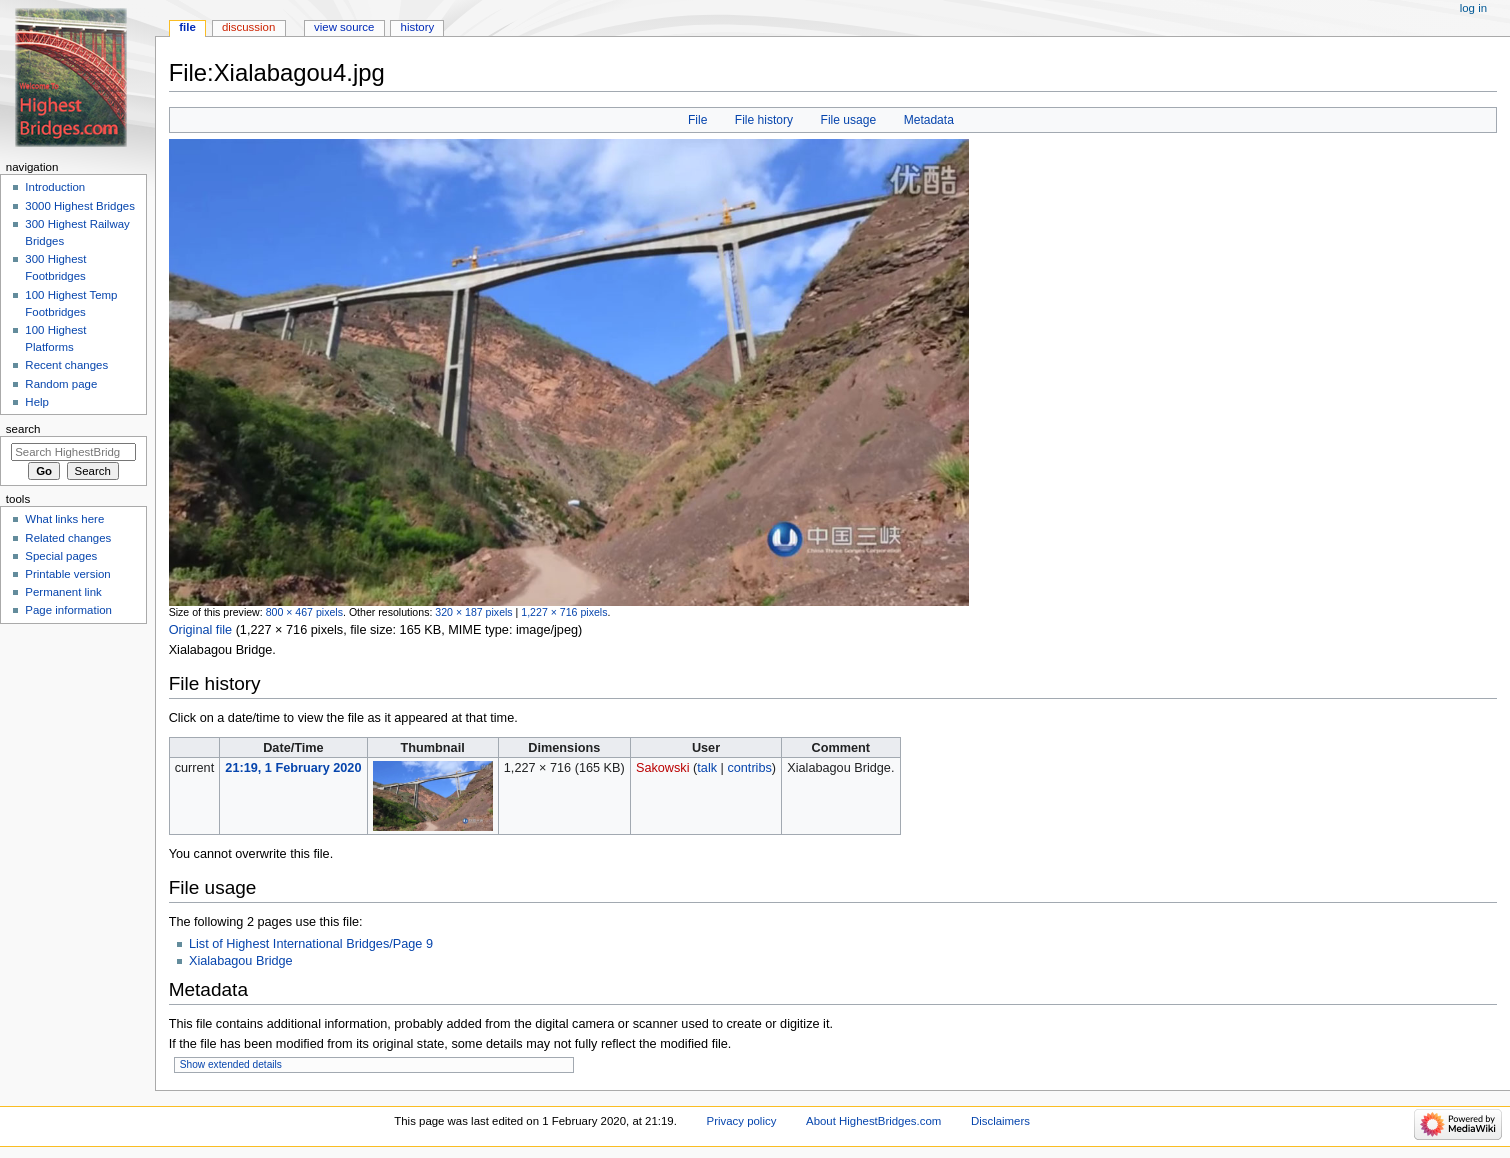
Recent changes (66, 365)
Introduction (55, 187)
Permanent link (63, 592)
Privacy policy (742, 1121)
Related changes (68, 538)
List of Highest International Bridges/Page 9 (311, 944)
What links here (64, 519)
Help (37, 402)
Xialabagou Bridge (241, 961)
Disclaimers (1000, 1121)
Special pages (61, 556)
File (697, 120)
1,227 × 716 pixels (564, 612)
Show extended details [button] (231, 1064)
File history (764, 120)
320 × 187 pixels (473, 612)
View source (344, 27)
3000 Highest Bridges (80, 206)
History (418, 27)
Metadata (929, 120)
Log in (1473, 8)
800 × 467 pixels (304, 612)
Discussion (248, 27)
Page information (68, 610)
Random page (61, 384)
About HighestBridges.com (873, 1121)
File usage (849, 120)
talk (707, 768)
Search (23, 429)
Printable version (67, 574)
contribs (749, 768)
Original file (200, 630)
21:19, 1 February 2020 (293, 768)
